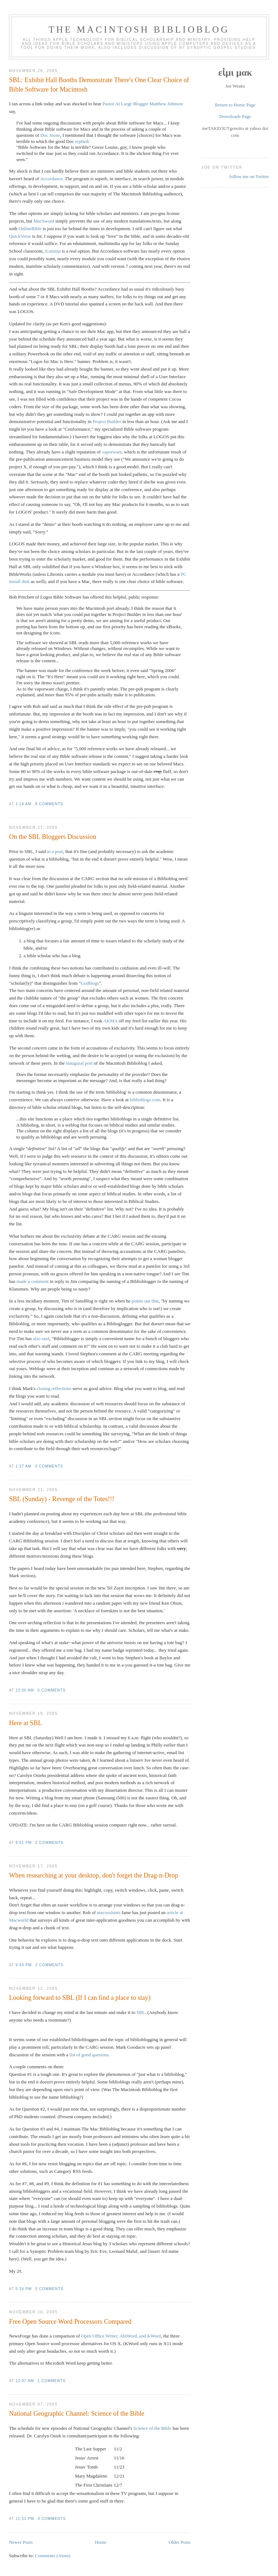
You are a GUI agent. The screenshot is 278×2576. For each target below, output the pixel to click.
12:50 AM (25, 1690)
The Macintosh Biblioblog (139, 29)
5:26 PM (24, 2289)
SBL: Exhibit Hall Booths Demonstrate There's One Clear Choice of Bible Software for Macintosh (99, 84)
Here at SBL (25, 1723)
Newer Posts (21, 2542)
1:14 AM (23, 804)
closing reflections (54, 1388)
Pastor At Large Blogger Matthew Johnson (142, 103)
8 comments (49, 804)
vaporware (112, 452)
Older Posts (179, 2542)
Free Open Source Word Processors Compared (70, 2321)
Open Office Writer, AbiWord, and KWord (121, 2336)
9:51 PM (24, 1843)
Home (100, 2542)
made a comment (33, 1281)
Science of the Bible (152, 2428)
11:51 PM (25, 2519)
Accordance (51, 178)
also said (41, 1338)
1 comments (52, 2381)
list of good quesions (89, 2054)
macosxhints (109, 1912)
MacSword (43, 221)
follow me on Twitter (249, 176)
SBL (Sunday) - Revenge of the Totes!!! (61, 1499)
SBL (140, 2012)
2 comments (49, 1843)
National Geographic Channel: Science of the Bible (76, 2413)
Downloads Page (235, 116)
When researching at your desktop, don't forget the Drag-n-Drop (93, 1875)
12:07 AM (25, 2381)
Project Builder (107, 421)
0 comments (49, 1466)
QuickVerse (20, 236)
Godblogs (90, 983)
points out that (145, 1301)
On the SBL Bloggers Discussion (52, 836)
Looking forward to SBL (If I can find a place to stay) (80, 1997)
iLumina (53, 251)
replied (81, 141)
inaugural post (79, 1063)
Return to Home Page (235, 104)
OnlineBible (30, 228)
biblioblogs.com (145, 1099)
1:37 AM (23, 1466)
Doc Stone (50, 135)
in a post (55, 851)
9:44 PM (24, 1965)
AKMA (110, 1020)
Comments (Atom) (52, 2555)
